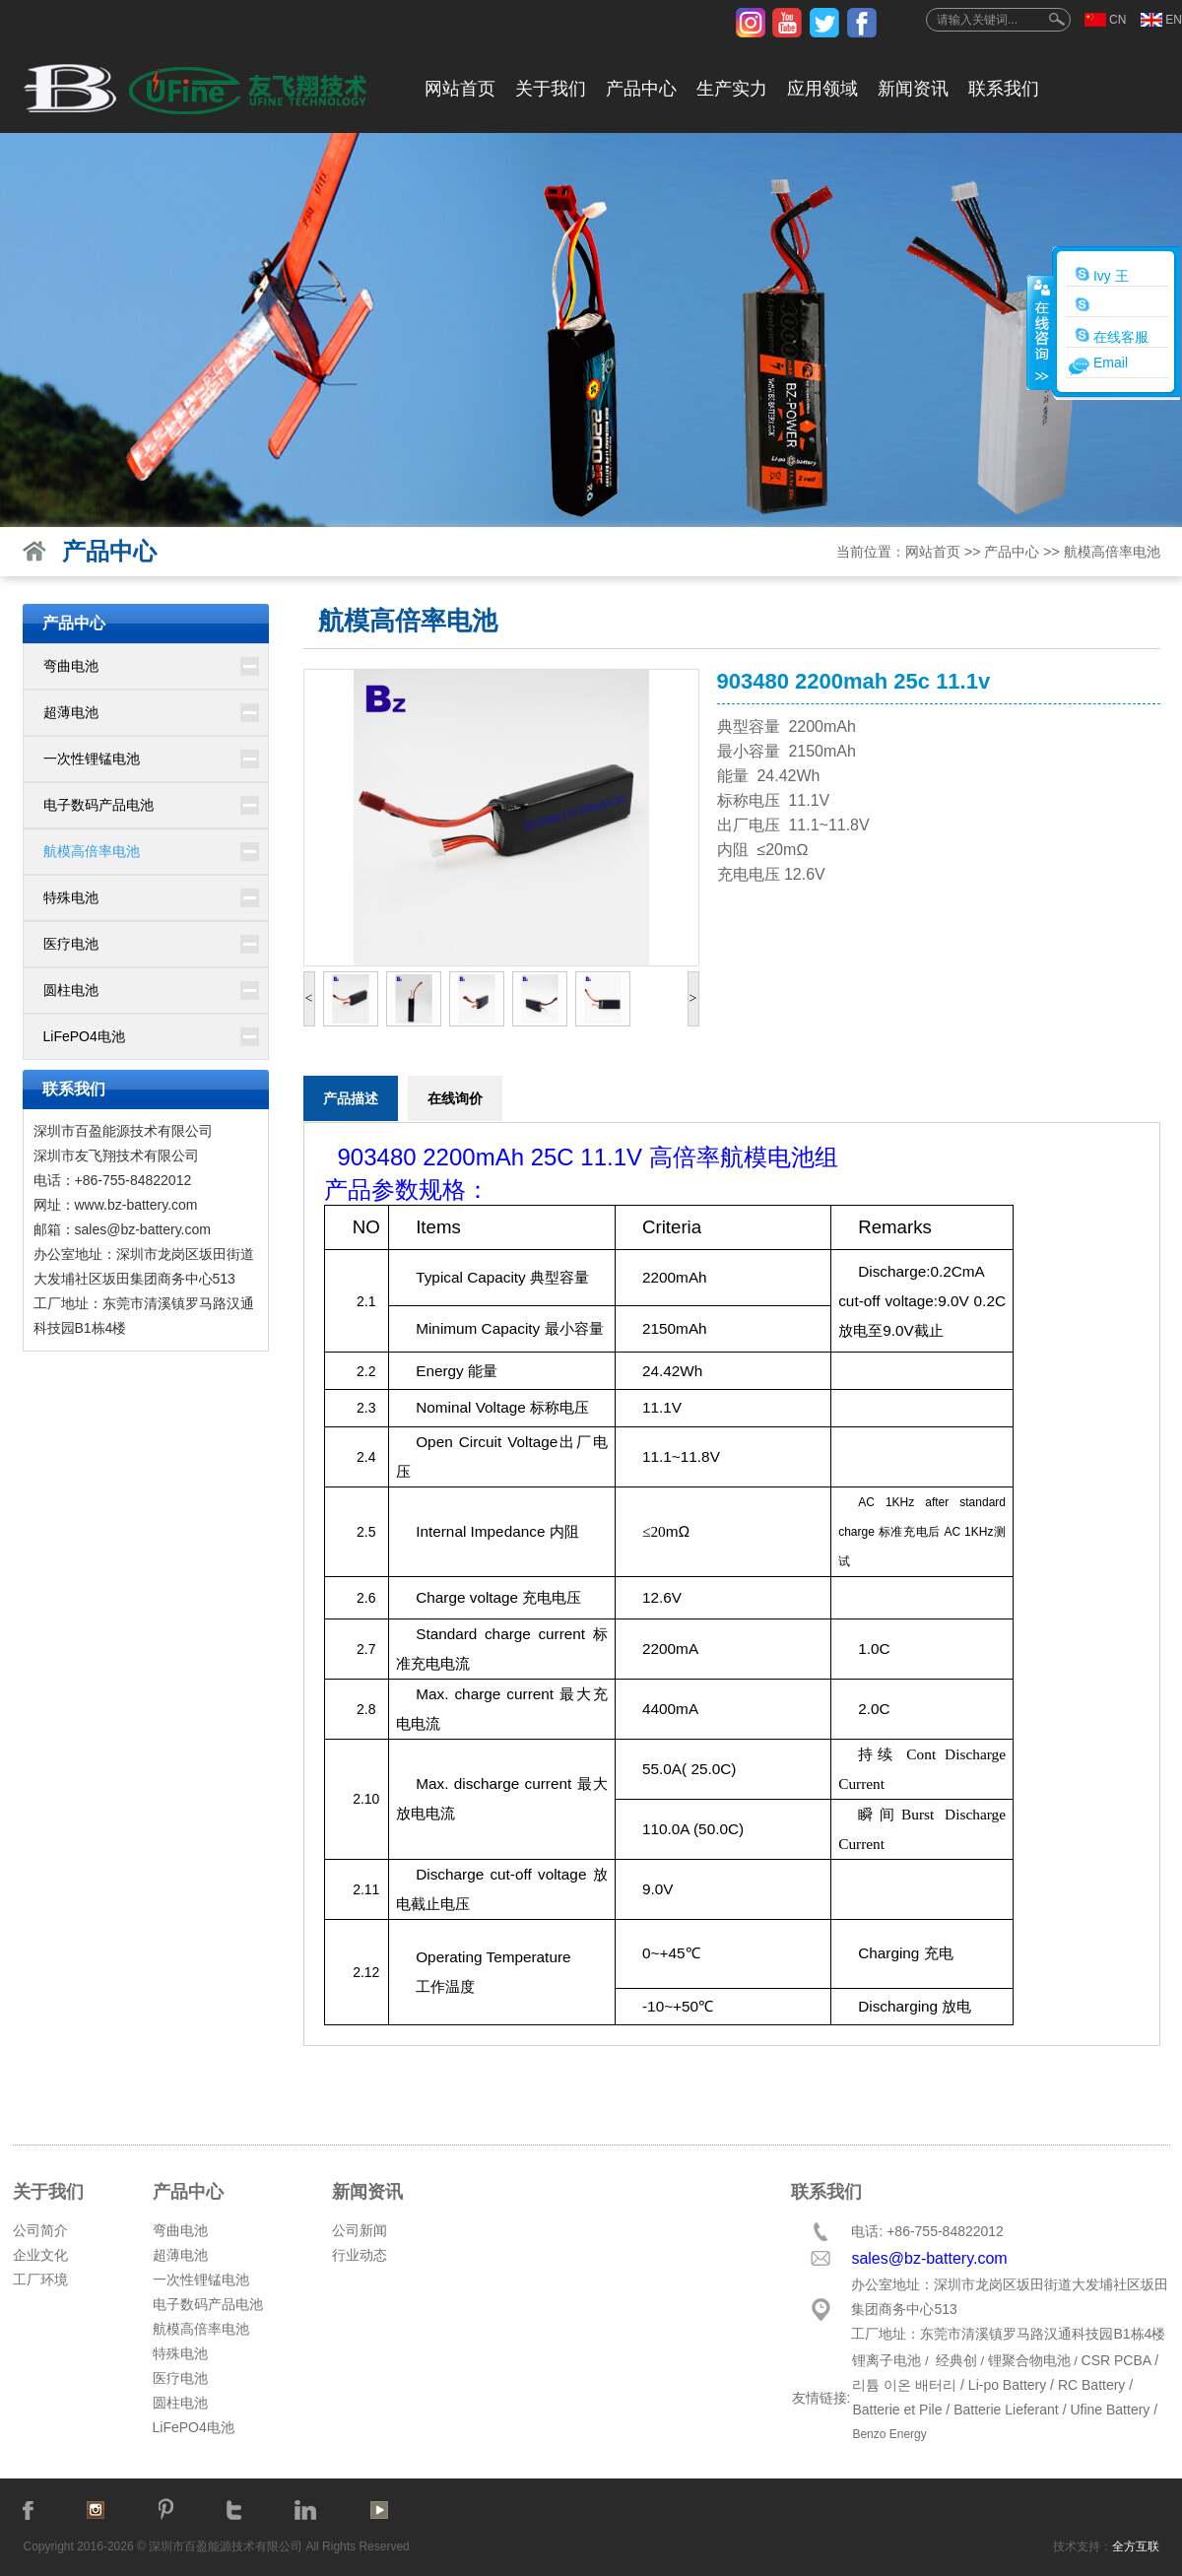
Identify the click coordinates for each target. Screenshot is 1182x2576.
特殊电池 (70, 897)
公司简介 (40, 2230)
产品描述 (350, 1098)
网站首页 (460, 89)
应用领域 (822, 89)
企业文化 (40, 2255)
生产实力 (731, 89)
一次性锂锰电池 (91, 758)
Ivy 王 (1102, 275)
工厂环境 (40, 2279)
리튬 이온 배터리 (904, 2385)
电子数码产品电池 (98, 805)
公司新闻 (359, 2230)
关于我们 (550, 89)
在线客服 (1112, 336)
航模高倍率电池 (1112, 552)
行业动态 (359, 2255)
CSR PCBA (1116, 2360)
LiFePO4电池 (84, 1036)
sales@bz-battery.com (143, 1229)
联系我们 (1003, 89)
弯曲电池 (70, 666)
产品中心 (641, 89)
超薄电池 (70, 712)
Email (1110, 362)
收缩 (1040, 332)
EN (1173, 20)
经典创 (956, 2360)
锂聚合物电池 (1029, 2360)
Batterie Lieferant (1006, 2409)
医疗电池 (70, 944)
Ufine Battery (1109, 2409)
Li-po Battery (1007, 2385)
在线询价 (455, 1098)
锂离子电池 (886, 2360)
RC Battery (1091, 2385)
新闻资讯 (913, 89)
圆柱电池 (70, 990)
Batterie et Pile (897, 2409)
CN (1117, 20)
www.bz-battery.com (136, 1205)
